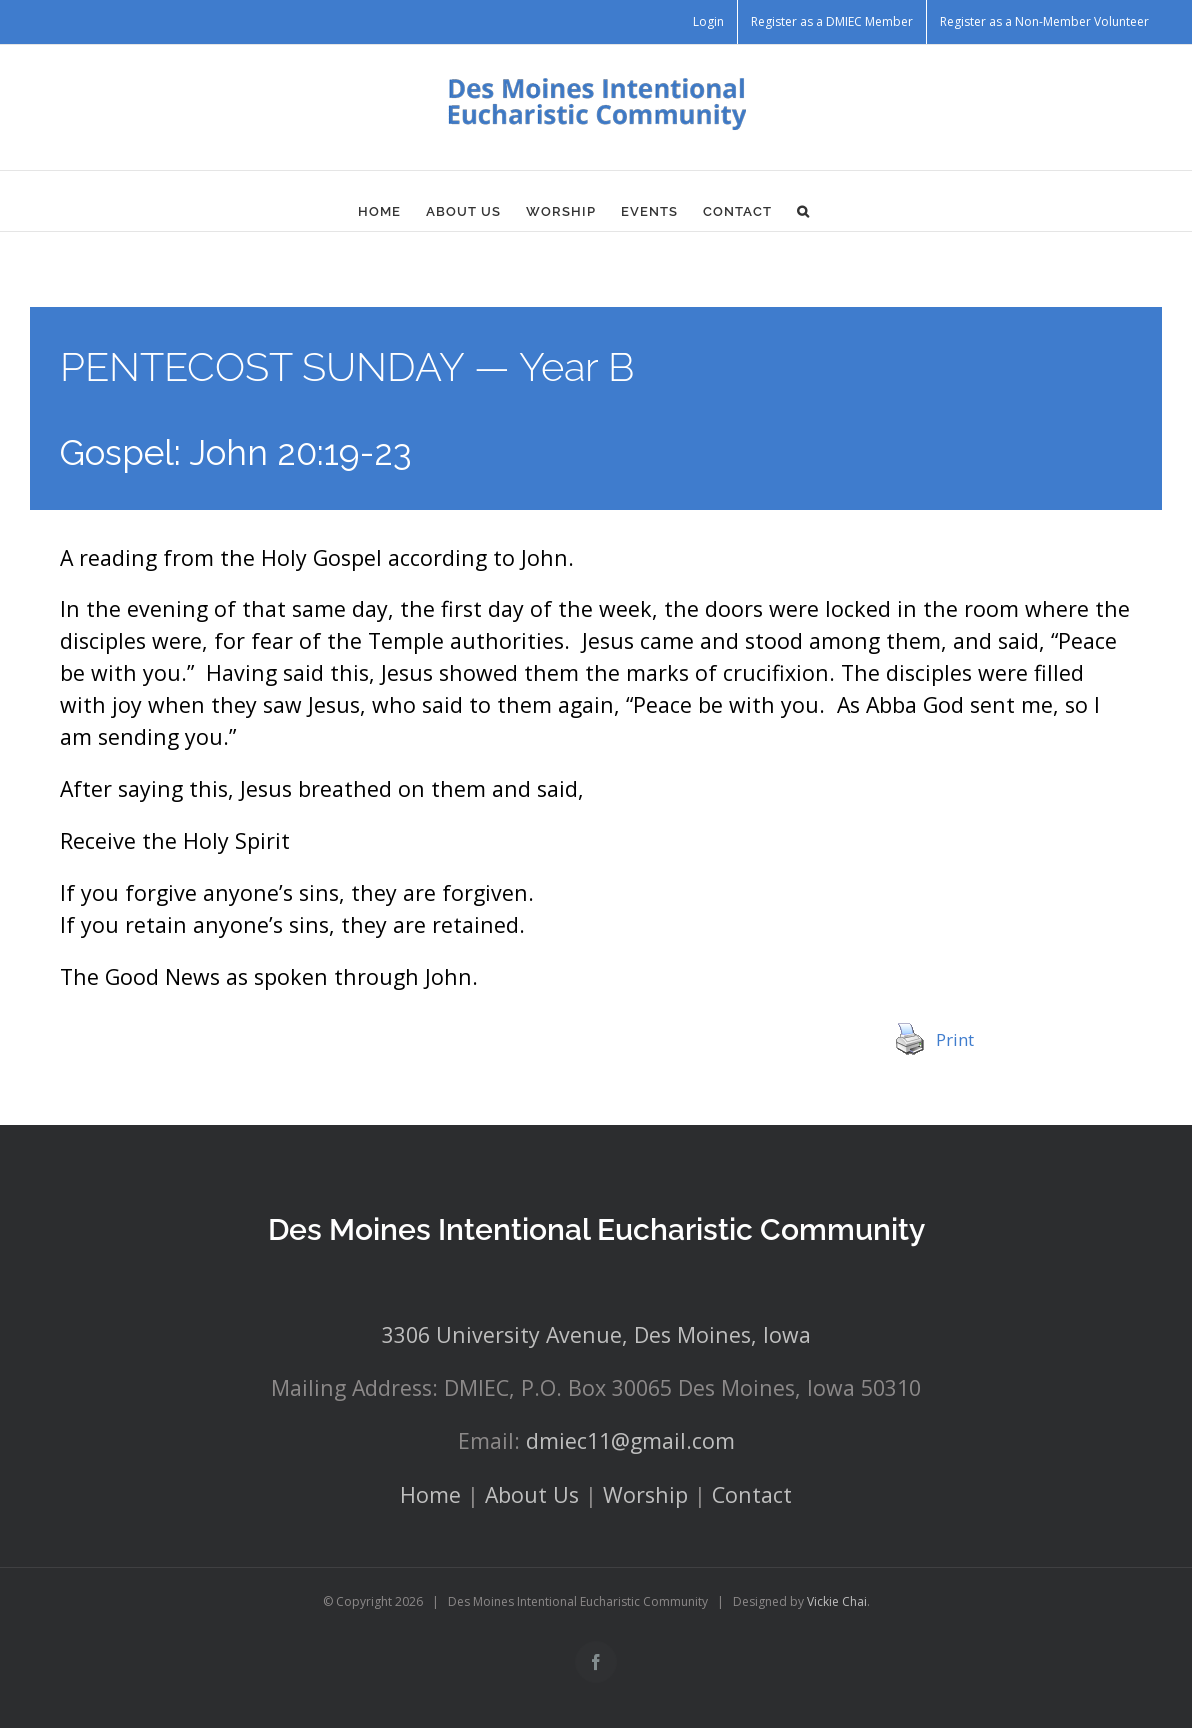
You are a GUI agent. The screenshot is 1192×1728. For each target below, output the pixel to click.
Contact (752, 1494)
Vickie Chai (837, 1601)
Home (430, 1494)
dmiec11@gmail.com (630, 1440)
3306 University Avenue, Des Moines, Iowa (596, 1334)
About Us (532, 1494)
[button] (803, 211)
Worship (645, 1494)
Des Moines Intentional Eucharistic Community (596, 1229)
